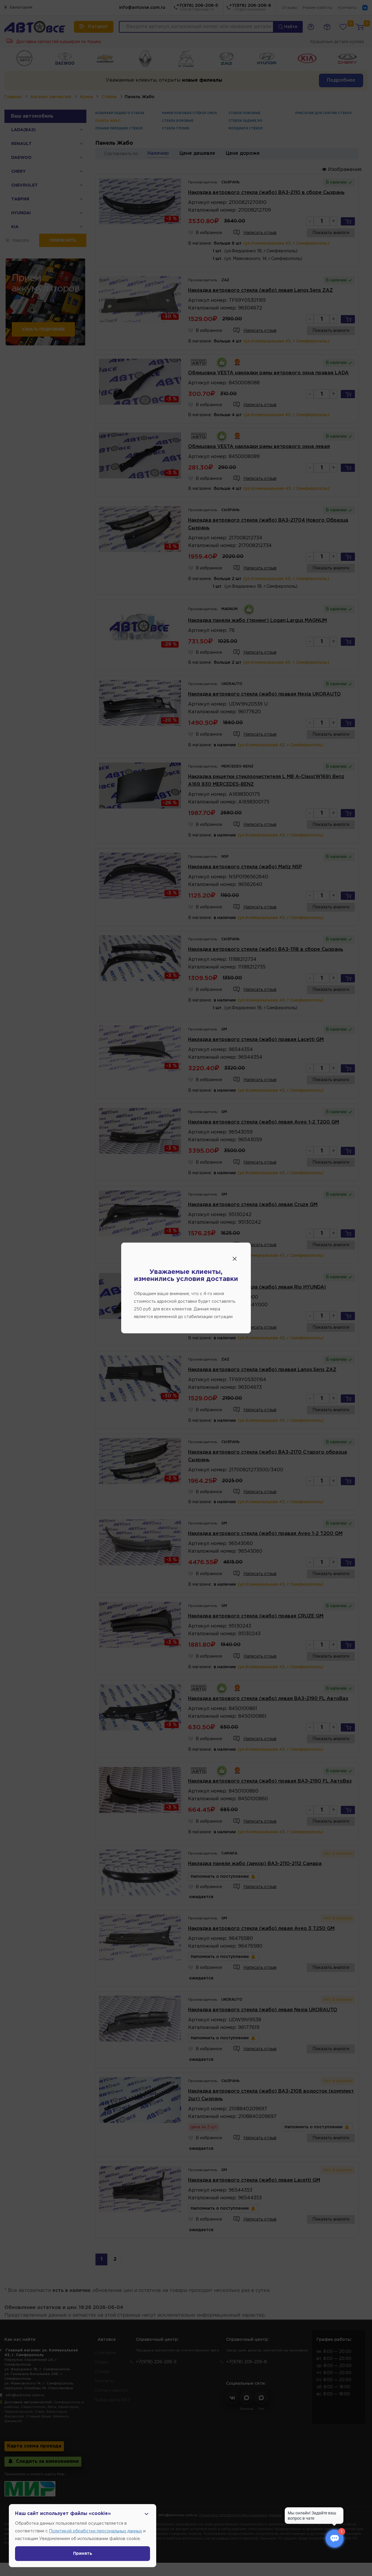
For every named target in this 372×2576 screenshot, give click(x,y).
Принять (82, 2553)
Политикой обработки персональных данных (95, 2531)
